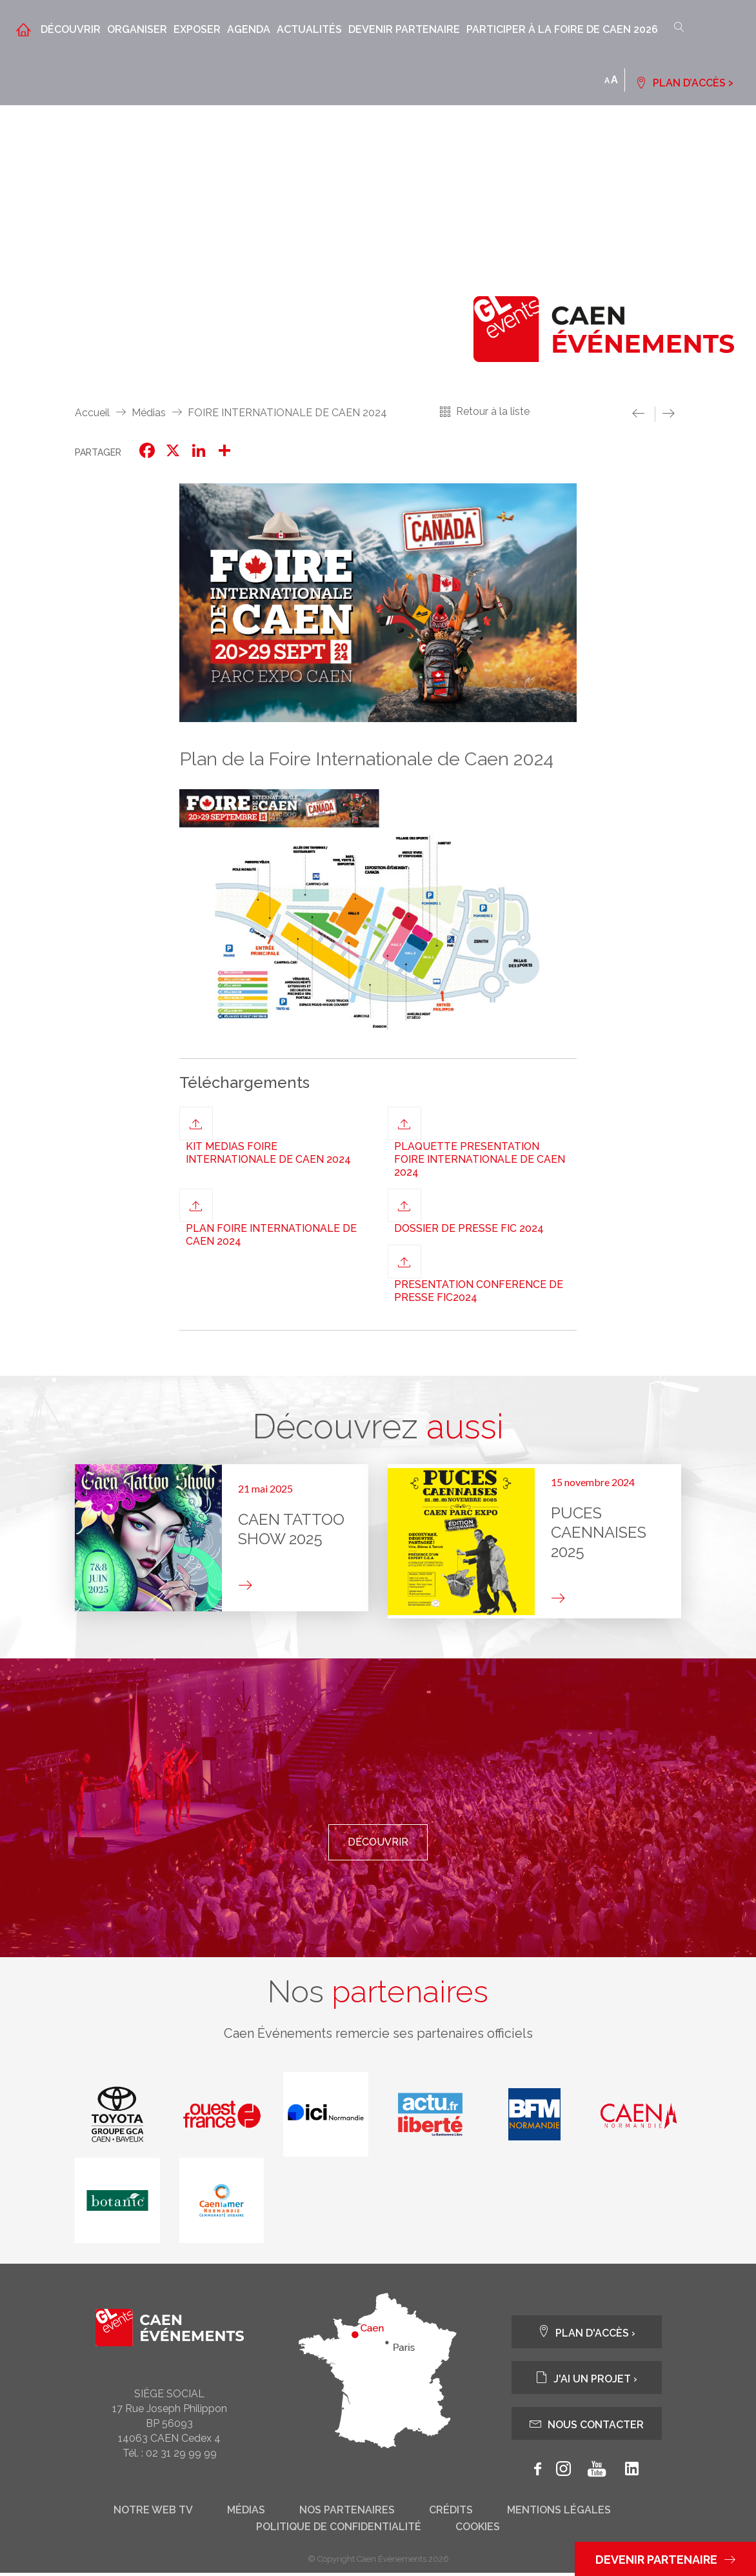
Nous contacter (587, 2426)
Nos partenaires (347, 2513)
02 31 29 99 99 (181, 2456)
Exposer (197, 29)
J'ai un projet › (586, 2381)
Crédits (451, 2513)
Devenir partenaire (404, 29)
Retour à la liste (493, 411)
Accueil (92, 413)
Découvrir (71, 29)
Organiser (137, 29)
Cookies (477, 2530)
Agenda (248, 29)
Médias (149, 413)
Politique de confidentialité (338, 2530)
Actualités (309, 29)
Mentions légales (559, 2513)
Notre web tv (153, 2513)
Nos (378, 1993)
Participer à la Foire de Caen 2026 (562, 29)
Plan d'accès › (586, 2335)
